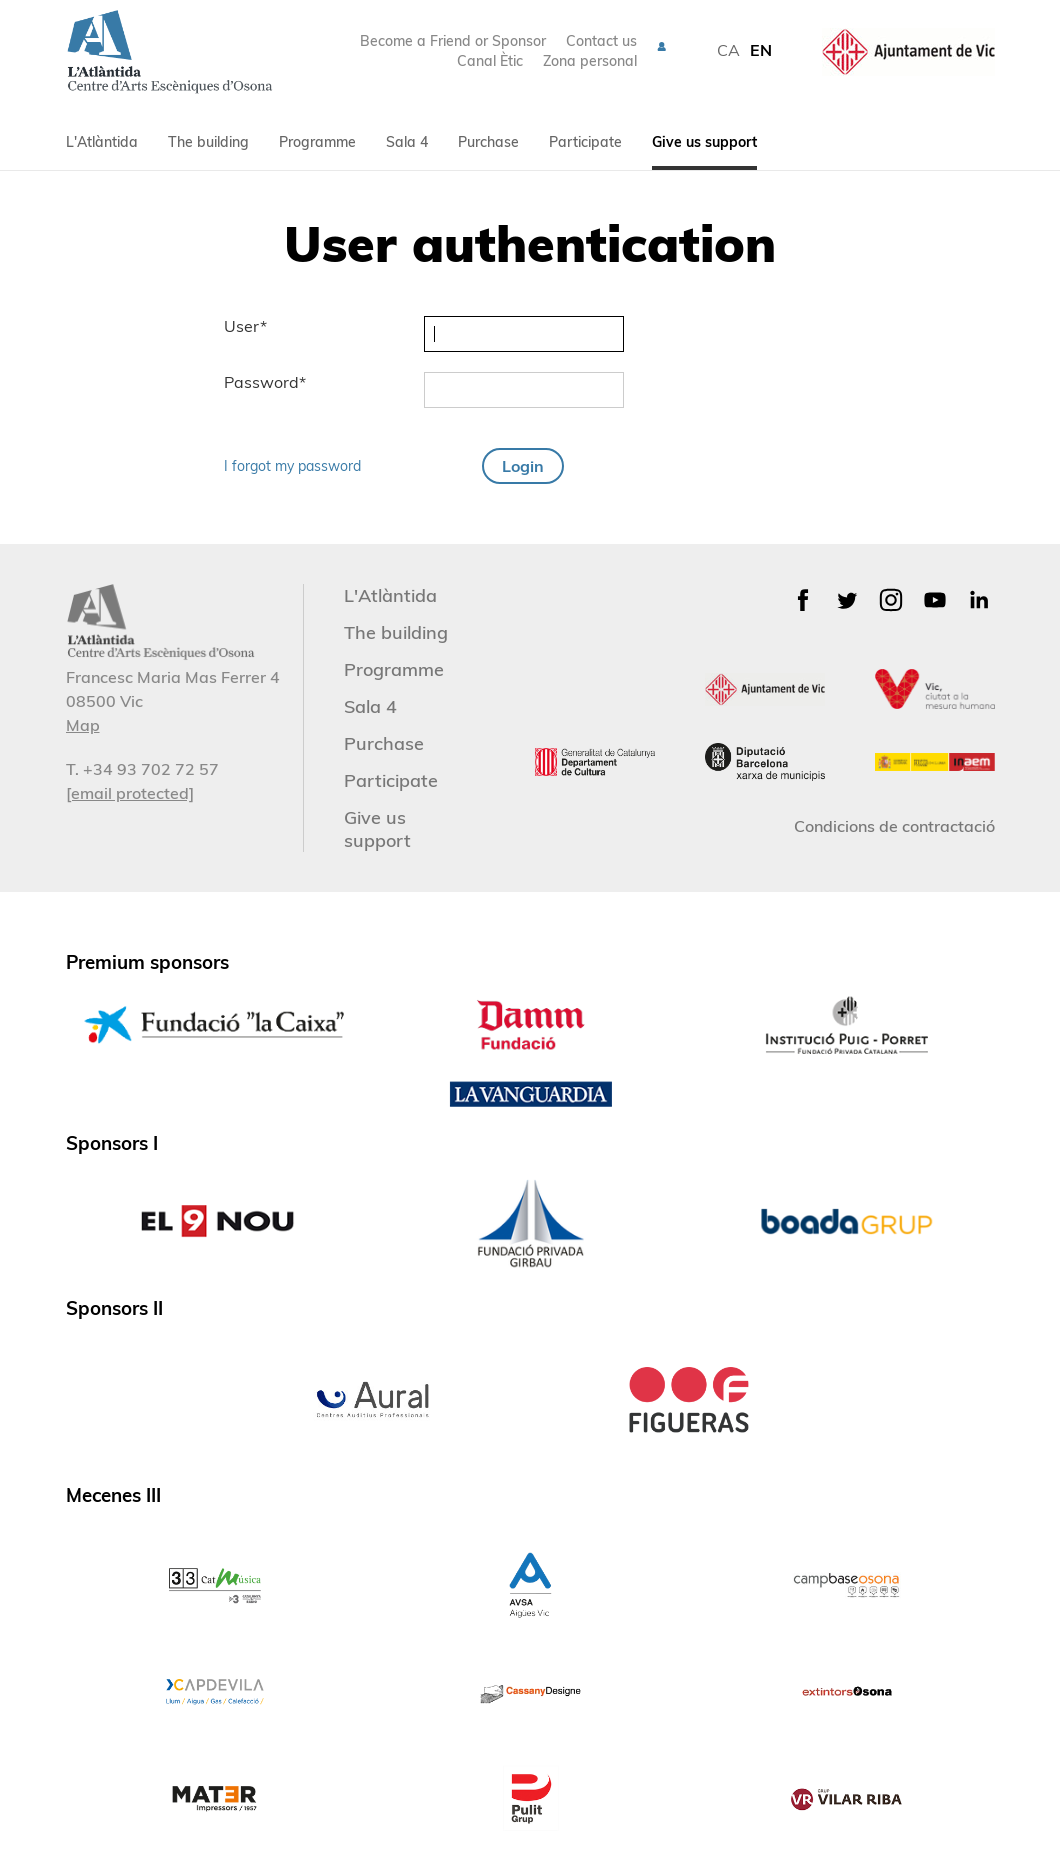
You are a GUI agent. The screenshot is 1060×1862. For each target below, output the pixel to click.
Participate (585, 142)
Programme (317, 142)
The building (208, 142)
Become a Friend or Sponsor (453, 41)
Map (83, 725)
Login (523, 466)
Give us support (704, 142)
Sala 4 (407, 142)
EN (761, 50)
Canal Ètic (490, 61)
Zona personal (590, 61)
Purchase (488, 142)
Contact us (601, 41)
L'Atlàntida (102, 142)
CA (728, 50)
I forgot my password (292, 466)
